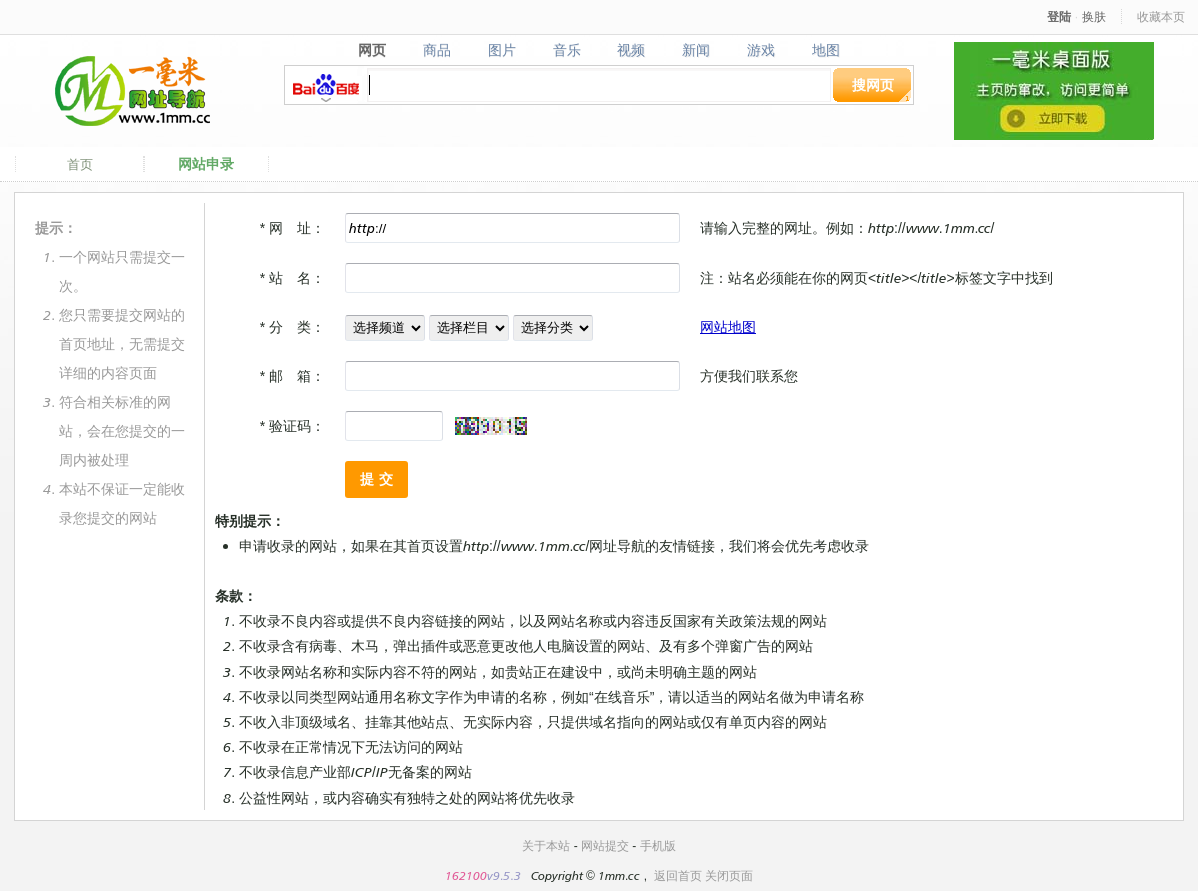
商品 (436, 50)
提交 (379, 478)
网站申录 (206, 164)
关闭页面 (729, 875)
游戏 (761, 50)
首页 (80, 164)
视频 (631, 50)
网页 (371, 50)
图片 (501, 50)
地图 (826, 50)
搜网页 (873, 84)
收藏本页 (1161, 16)
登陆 (1059, 16)
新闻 (696, 50)
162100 (466, 875)
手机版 (658, 845)
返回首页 (678, 875)
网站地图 (728, 326)
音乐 (566, 50)
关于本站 (546, 845)
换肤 (1094, 16)
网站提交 (605, 845)
